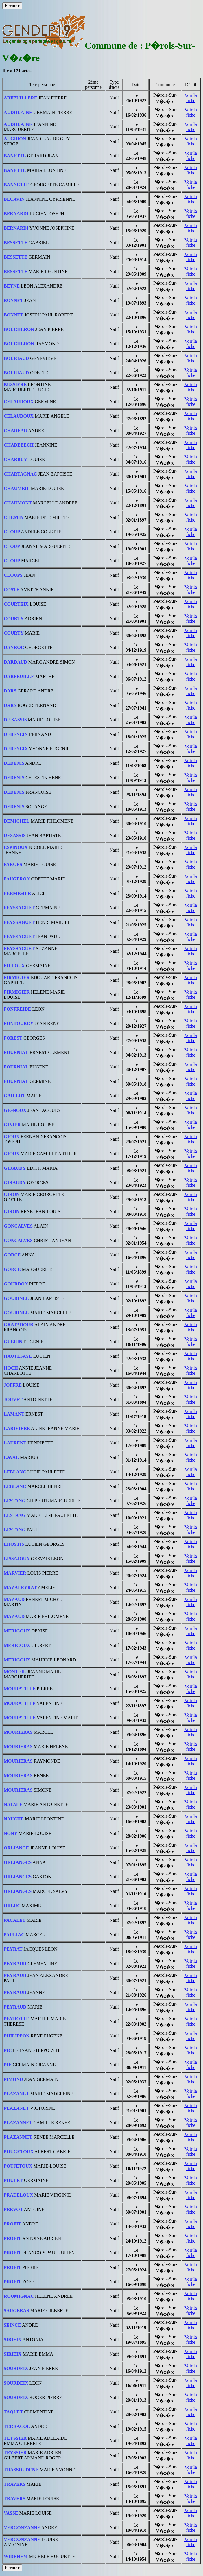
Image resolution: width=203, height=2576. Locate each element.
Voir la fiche (190, 98)
